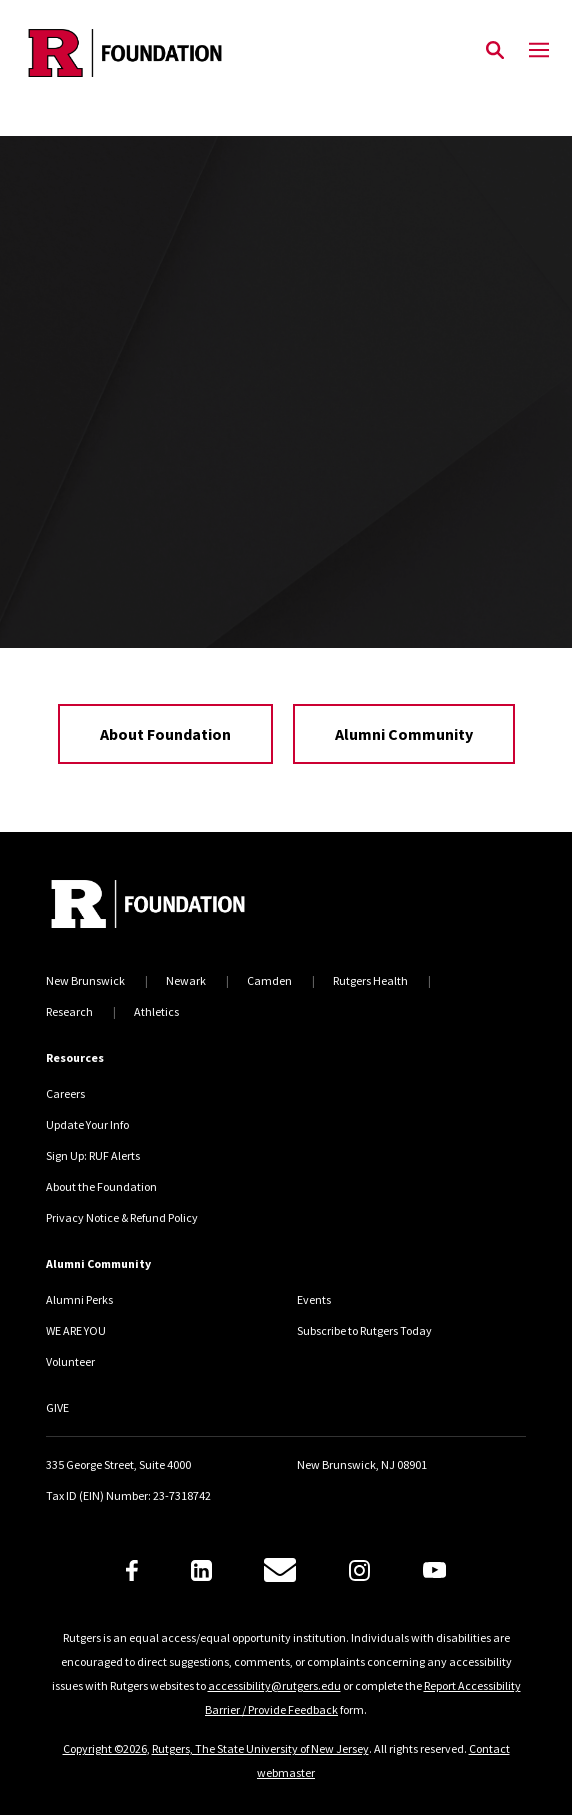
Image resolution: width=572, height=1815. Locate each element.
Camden (269, 980)
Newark (186, 980)
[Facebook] (132, 1570)
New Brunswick (85, 980)
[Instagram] (359, 1570)
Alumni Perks (79, 1299)
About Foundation (165, 734)
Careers (65, 1093)
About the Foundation (101, 1186)
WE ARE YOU (76, 1330)
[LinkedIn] (201, 1570)
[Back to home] (181, 906)
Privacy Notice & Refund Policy (122, 1217)
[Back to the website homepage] (125, 53)
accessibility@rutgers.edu (274, 1685)
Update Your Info (87, 1124)
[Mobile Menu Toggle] (539, 51)
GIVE (57, 1407)
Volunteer (70, 1361)
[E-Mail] (280, 1570)
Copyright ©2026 (105, 1748)
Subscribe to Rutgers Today (364, 1330)
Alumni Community (404, 734)
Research (69, 1011)
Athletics (156, 1011)
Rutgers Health (370, 980)
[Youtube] (434, 1570)
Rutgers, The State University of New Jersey (260, 1748)
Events (314, 1299)
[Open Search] (495, 51)
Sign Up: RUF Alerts (93, 1155)
